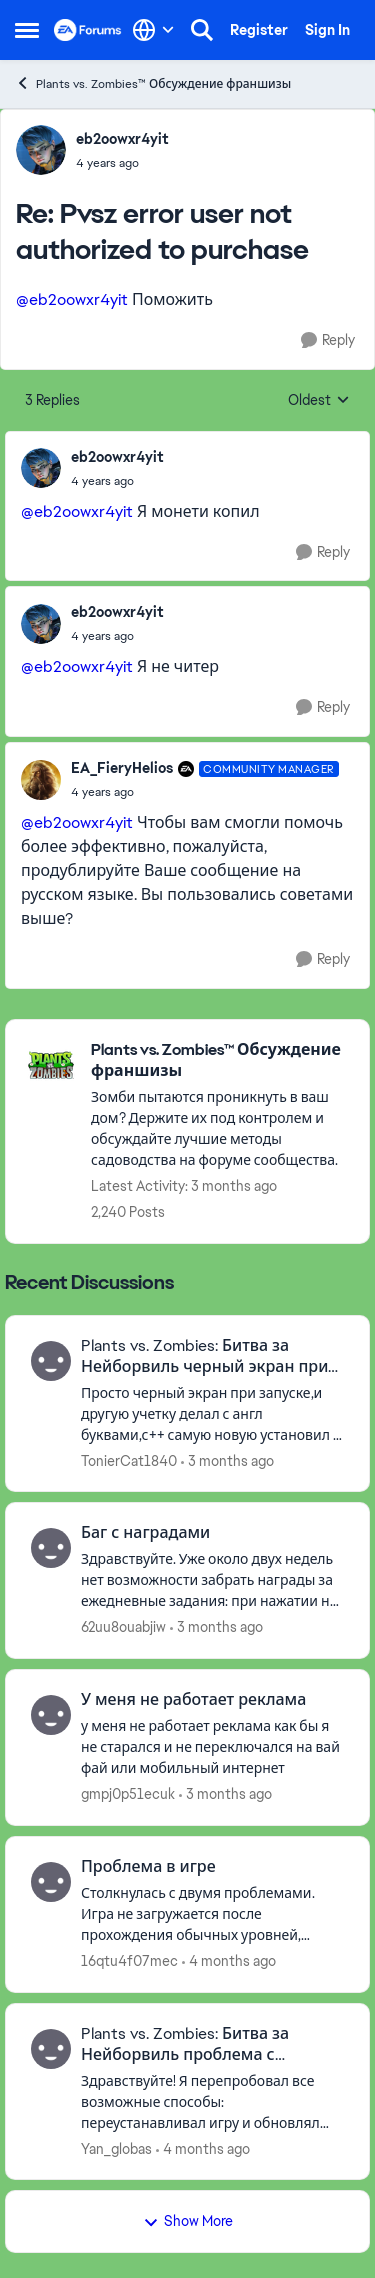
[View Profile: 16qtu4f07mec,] (51, 1882)
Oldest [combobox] (319, 401)
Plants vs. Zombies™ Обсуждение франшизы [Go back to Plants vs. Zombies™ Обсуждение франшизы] (153, 83)
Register (259, 30)
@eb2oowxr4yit (72, 299)
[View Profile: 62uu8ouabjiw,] (51, 1548)
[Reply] (328, 340)
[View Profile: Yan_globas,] (51, 2049)
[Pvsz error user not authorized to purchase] (122, 163)
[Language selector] (153, 30)
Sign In (327, 30)
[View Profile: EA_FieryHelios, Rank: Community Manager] (41, 780)
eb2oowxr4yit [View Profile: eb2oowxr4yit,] (122, 139)
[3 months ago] (227, 1460)
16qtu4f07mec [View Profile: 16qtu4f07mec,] (129, 1961)
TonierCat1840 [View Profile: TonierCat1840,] (129, 1460)
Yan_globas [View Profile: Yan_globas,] (116, 2148)
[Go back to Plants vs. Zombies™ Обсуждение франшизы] (220, 1061)
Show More (188, 2221)
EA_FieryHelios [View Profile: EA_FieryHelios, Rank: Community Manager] (122, 768)
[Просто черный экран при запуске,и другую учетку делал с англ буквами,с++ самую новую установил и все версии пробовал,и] (212, 1413)
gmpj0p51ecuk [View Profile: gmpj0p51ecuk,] (128, 1794)
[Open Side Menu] (27, 30)
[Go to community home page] (88, 30)
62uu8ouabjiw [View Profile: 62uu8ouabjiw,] (123, 1627)
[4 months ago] (229, 1961)
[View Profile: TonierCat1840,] (51, 1361)
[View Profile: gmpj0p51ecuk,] (51, 1715)
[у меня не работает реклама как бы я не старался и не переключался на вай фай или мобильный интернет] (212, 1747)
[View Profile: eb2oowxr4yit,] (41, 150)
